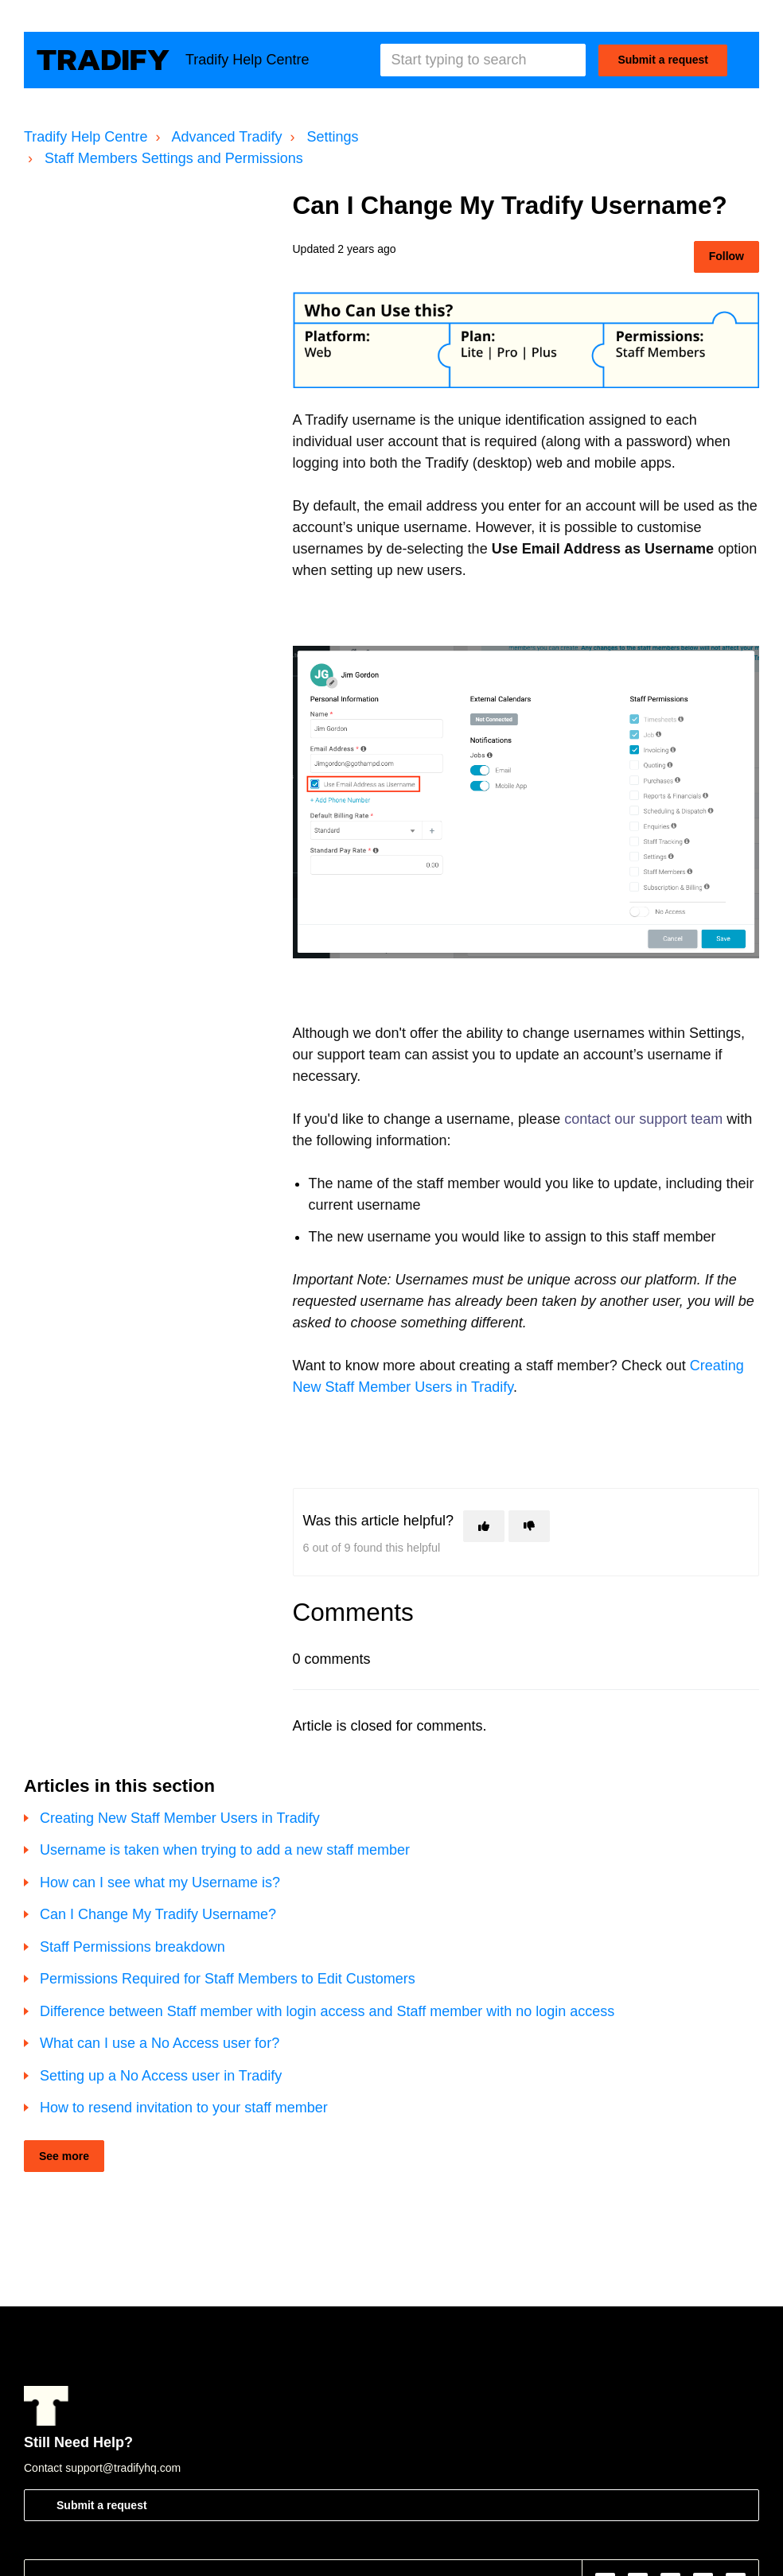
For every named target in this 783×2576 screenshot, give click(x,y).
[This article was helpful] (483, 1526)
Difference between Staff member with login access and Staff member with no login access (327, 2011)
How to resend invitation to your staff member (184, 2108)
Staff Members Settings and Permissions (174, 158)
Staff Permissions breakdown (132, 1947)
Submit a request (662, 59)
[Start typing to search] (483, 60)
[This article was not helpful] (529, 1526)
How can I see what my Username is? (160, 1882)
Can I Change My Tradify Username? (158, 1914)
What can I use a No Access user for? (159, 2043)
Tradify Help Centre (85, 137)
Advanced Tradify (226, 137)
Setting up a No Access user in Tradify (161, 2076)
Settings (333, 137)
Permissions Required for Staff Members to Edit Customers (227, 1979)
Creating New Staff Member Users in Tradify (180, 1818)
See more (64, 2156)
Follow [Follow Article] (726, 256)
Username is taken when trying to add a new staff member (225, 1850)
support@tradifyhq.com (123, 2467)
